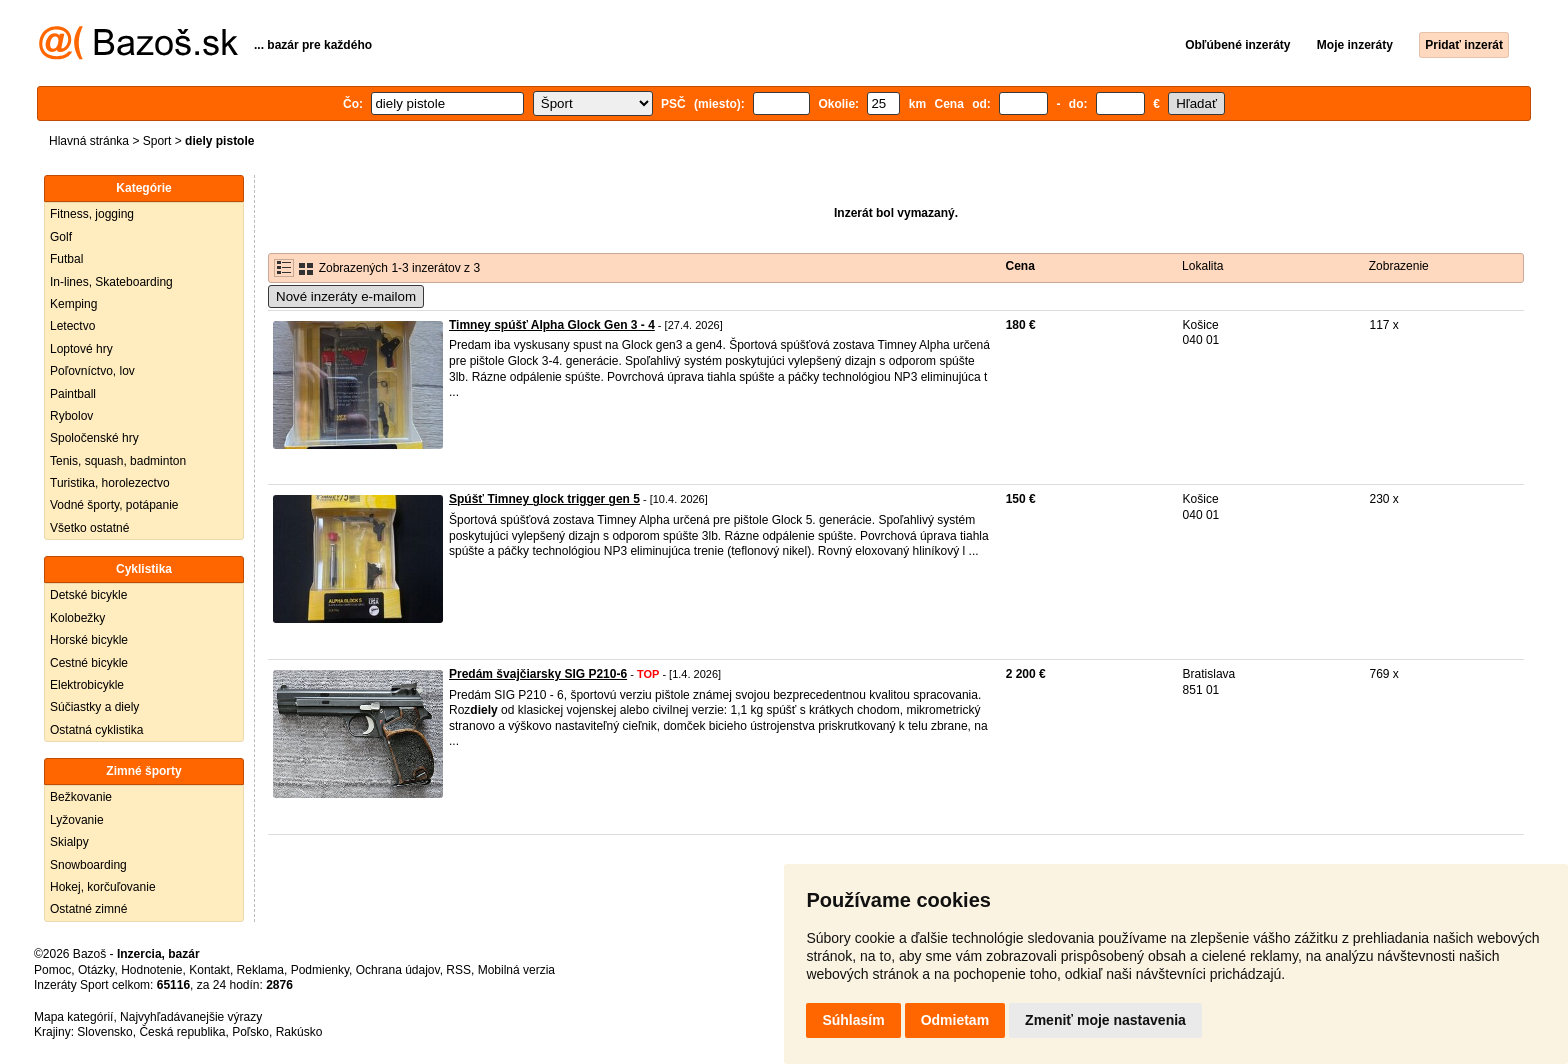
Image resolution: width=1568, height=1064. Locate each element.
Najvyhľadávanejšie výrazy (191, 1017)
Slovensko (104, 1032)
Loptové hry (81, 349)
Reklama (260, 970)
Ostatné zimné (88, 909)
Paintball (73, 394)
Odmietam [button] (955, 1020)
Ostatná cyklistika (96, 730)
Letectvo (72, 326)
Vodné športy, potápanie (114, 505)
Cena (1020, 266)
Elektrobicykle (87, 685)
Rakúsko (299, 1032)
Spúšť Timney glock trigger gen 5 (544, 499)
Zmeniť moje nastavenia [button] (1105, 1020)
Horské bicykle (89, 640)
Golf (61, 237)
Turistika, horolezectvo (110, 483)
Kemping (73, 304)
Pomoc (52, 970)
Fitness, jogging (92, 214)
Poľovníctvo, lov (92, 371)
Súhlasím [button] (853, 1020)
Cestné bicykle (89, 663)
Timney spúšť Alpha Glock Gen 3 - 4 (552, 325)
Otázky (96, 970)
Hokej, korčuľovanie (103, 887)
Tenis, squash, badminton (118, 461)
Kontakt (209, 970)
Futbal (66, 259)
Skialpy (69, 842)
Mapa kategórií (73, 1017)
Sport (157, 141)
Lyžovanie (77, 820)
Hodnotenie (151, 970)
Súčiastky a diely (94, 707)
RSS (458, 970)
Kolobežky (77, 618)
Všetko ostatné (89, 528)
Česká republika (182, 1032)
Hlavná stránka (89, 141)
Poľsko (250, 1032)
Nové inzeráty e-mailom (346, 296)
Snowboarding (88, 865)
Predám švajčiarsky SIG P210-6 (538, 674)
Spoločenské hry (94, 438)
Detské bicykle (88, 595)
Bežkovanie (81, 797)
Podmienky (320, 970)
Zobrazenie (1399, 266)
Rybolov (71, 416)
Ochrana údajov (398, 970)
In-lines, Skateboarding (111, 282)
